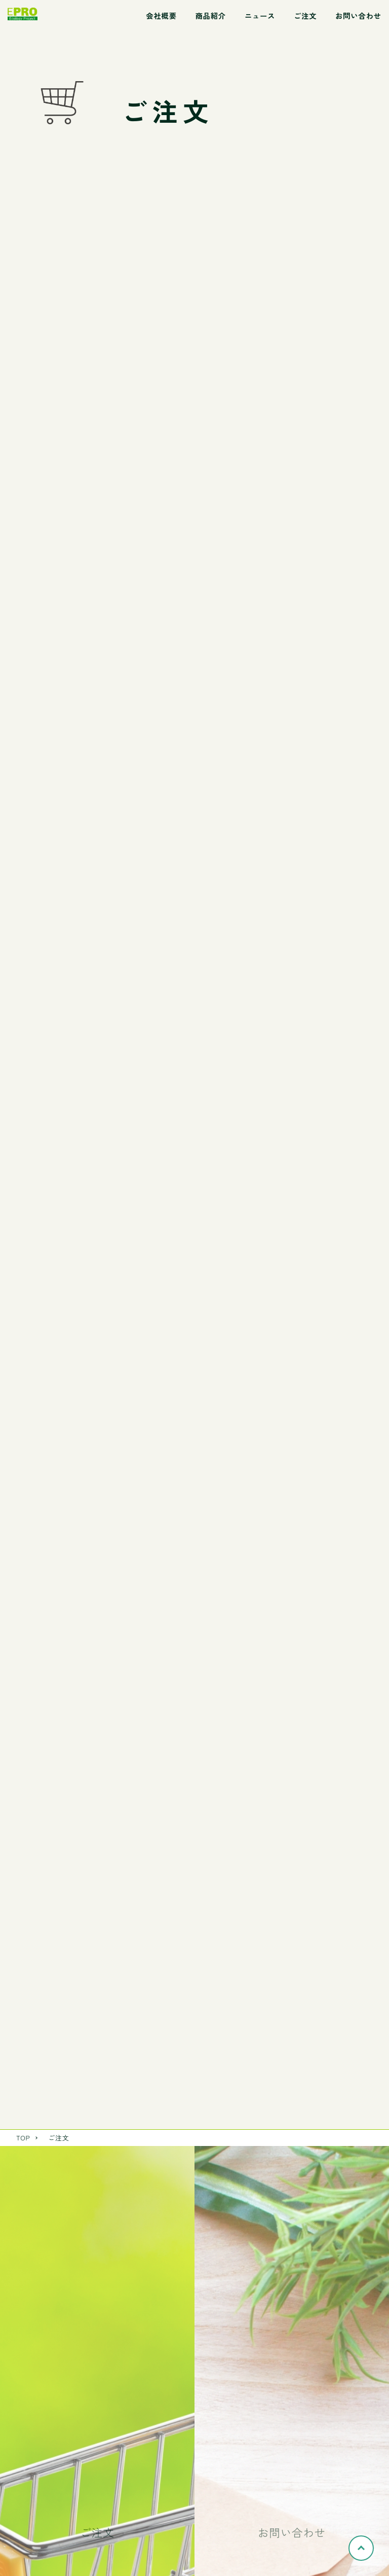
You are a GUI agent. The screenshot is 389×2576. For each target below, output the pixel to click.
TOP (23, 2137)
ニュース (260, 15)
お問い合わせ (358, 15)
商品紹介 (210, 15)
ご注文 (305, 15)
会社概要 (161, 15)
